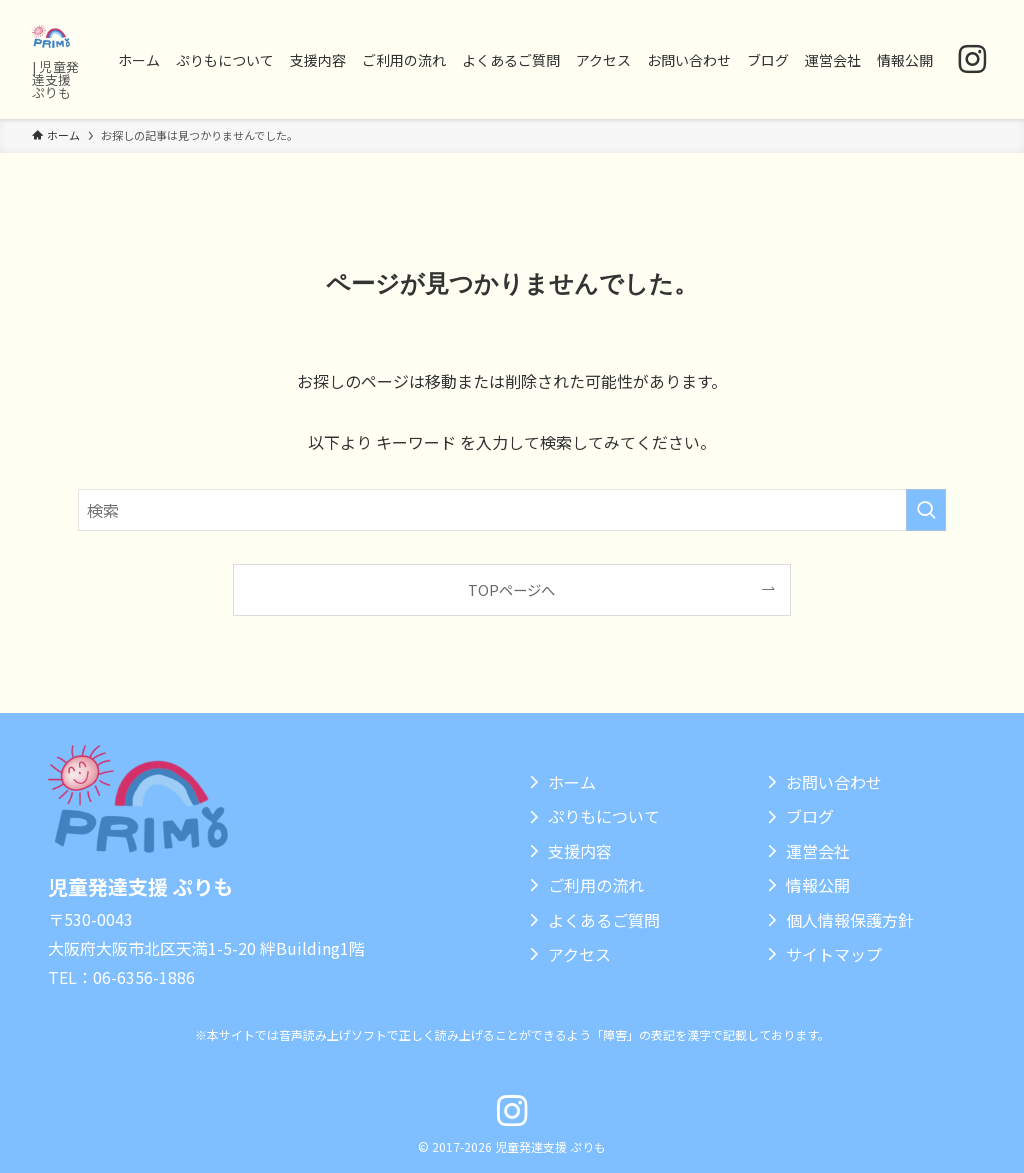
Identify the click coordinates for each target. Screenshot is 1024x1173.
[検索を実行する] (926, 510)
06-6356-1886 (144, 977)
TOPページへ (511, 589)
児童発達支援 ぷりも (140, 886)
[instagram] (972, 59)
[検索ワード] (512, 510)
